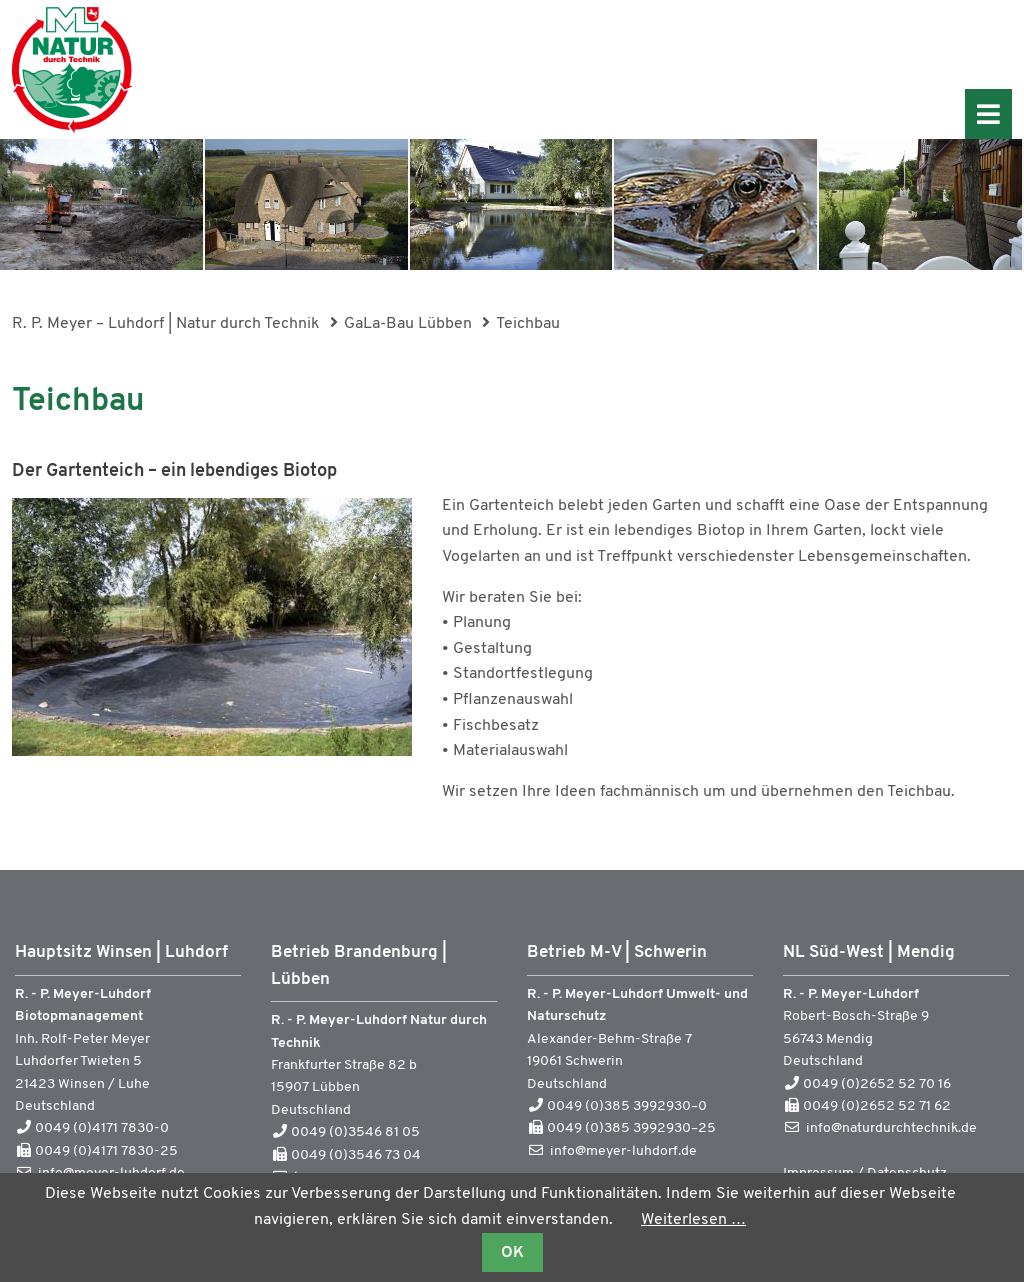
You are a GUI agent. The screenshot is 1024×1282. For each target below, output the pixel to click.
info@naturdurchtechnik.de (891, 1128)
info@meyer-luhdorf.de (623, 1151)
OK (512, 1253)
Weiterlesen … (693, 1220)
